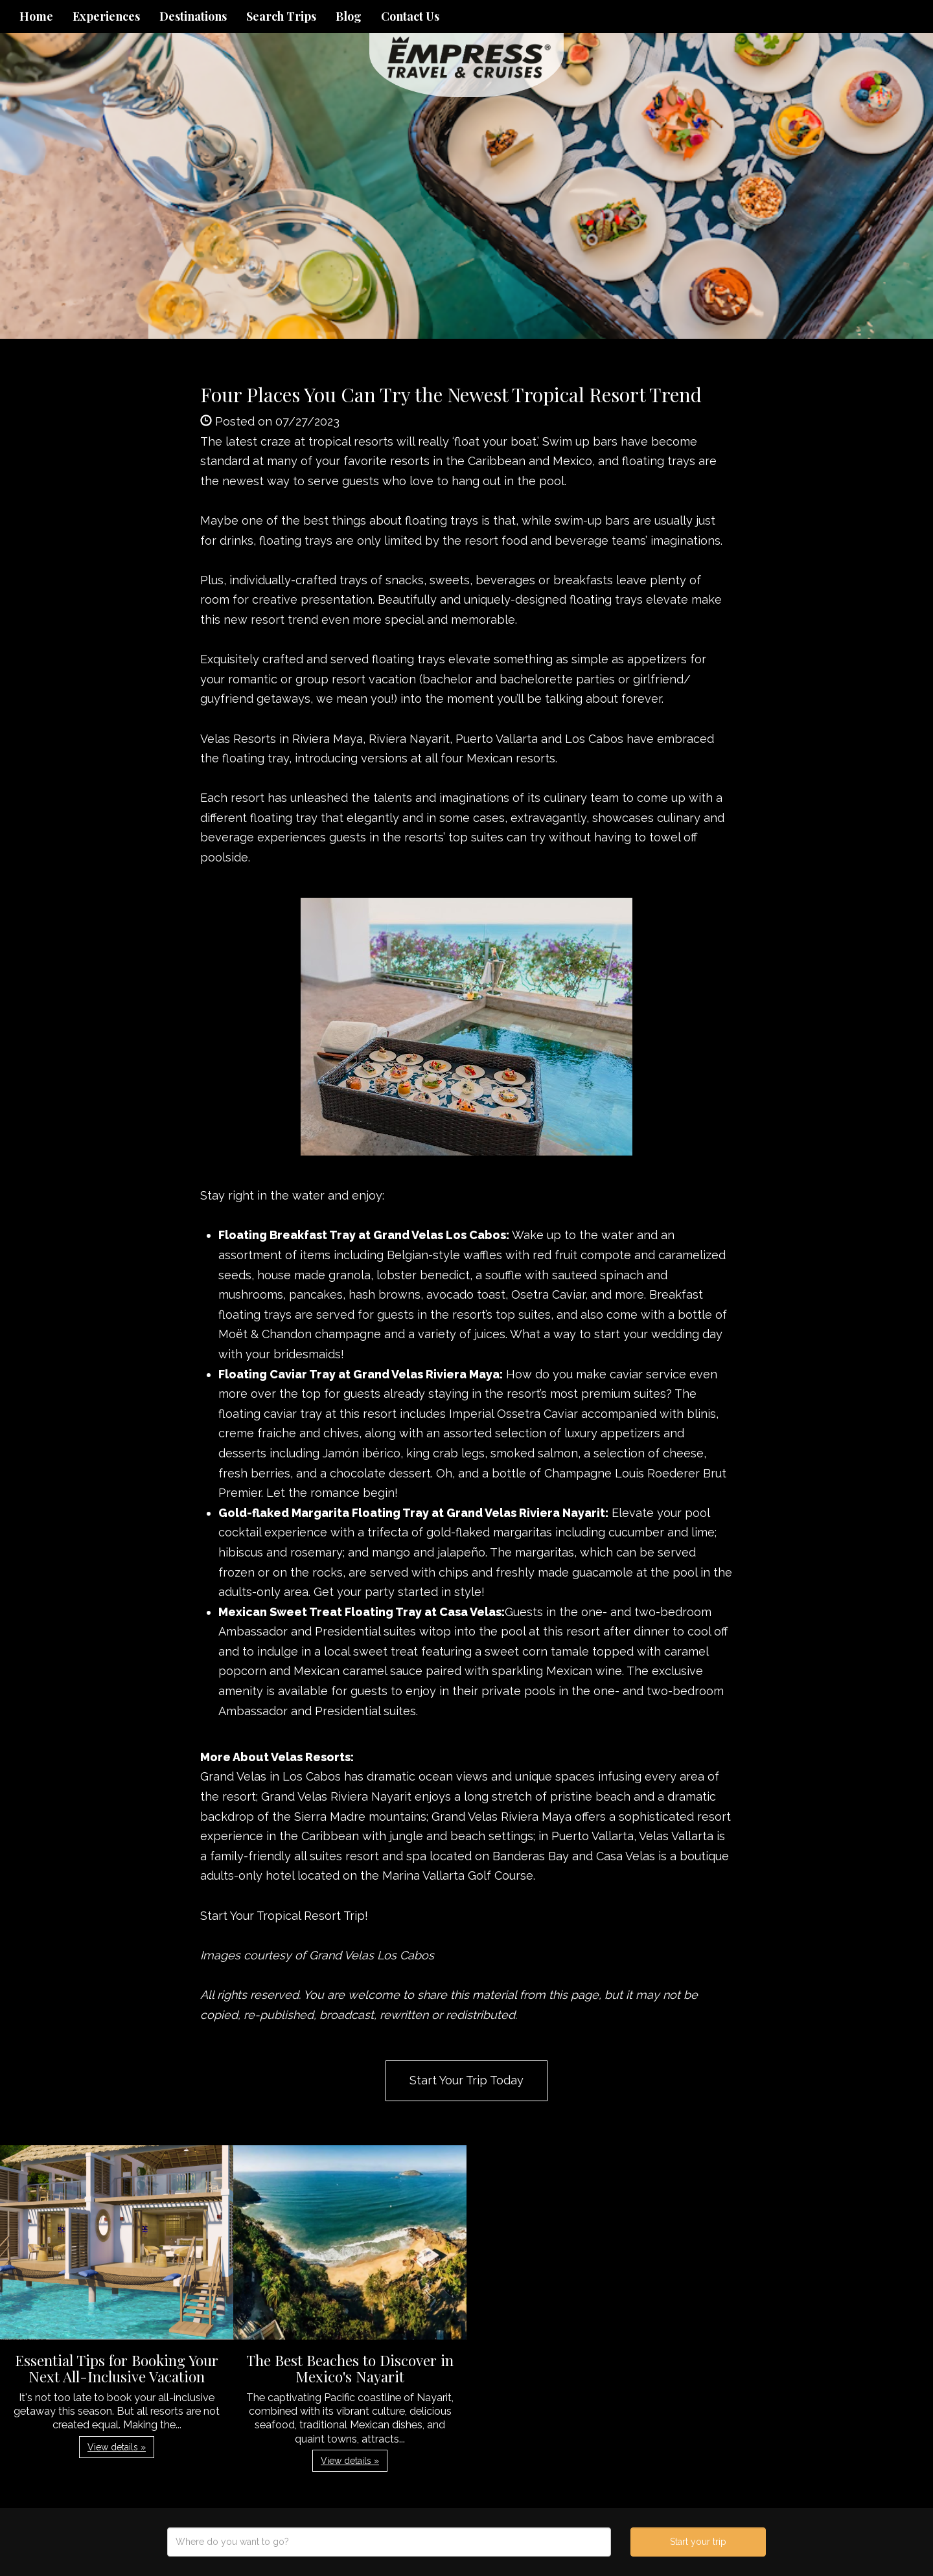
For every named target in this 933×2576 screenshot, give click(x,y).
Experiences (106, 16)
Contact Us (410, 16)
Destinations (193, 16)
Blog (349, 16)
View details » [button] (116, 2447)
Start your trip (698, 2541)
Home (36, 16)
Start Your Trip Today (466, 2080)
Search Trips (281, 16)
